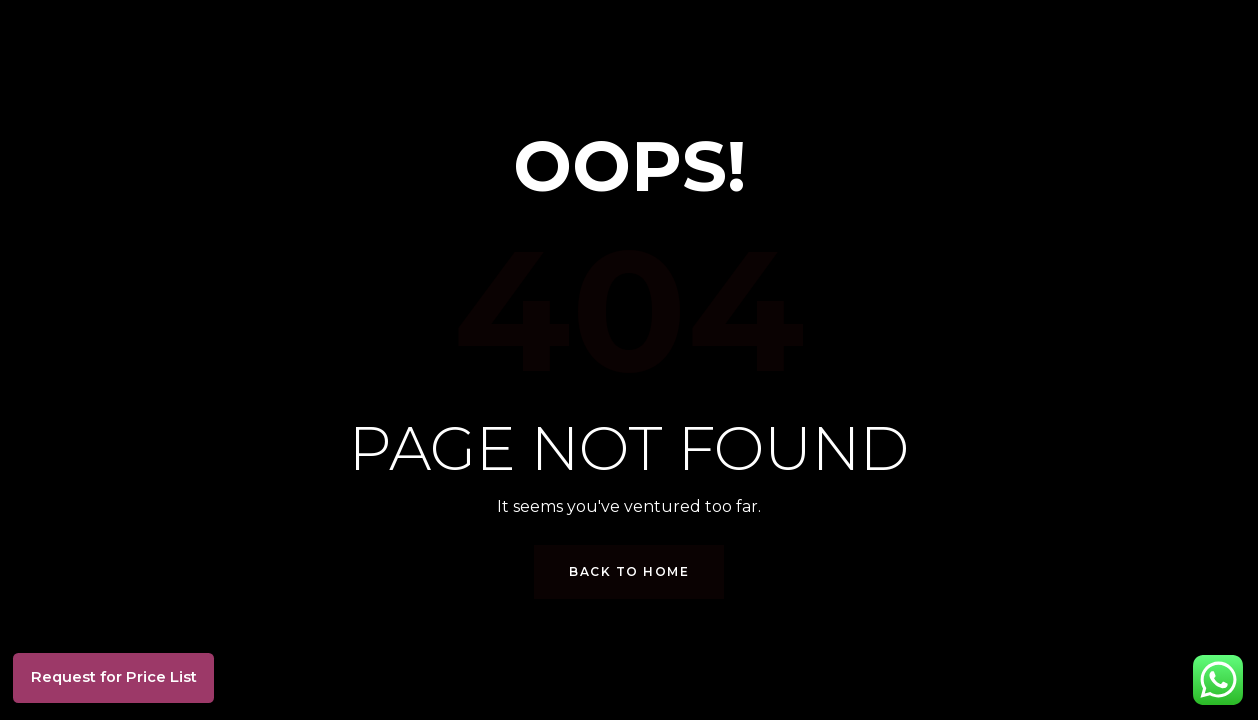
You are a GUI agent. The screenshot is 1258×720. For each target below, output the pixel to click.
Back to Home (629, 571)
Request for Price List (130, 671)
